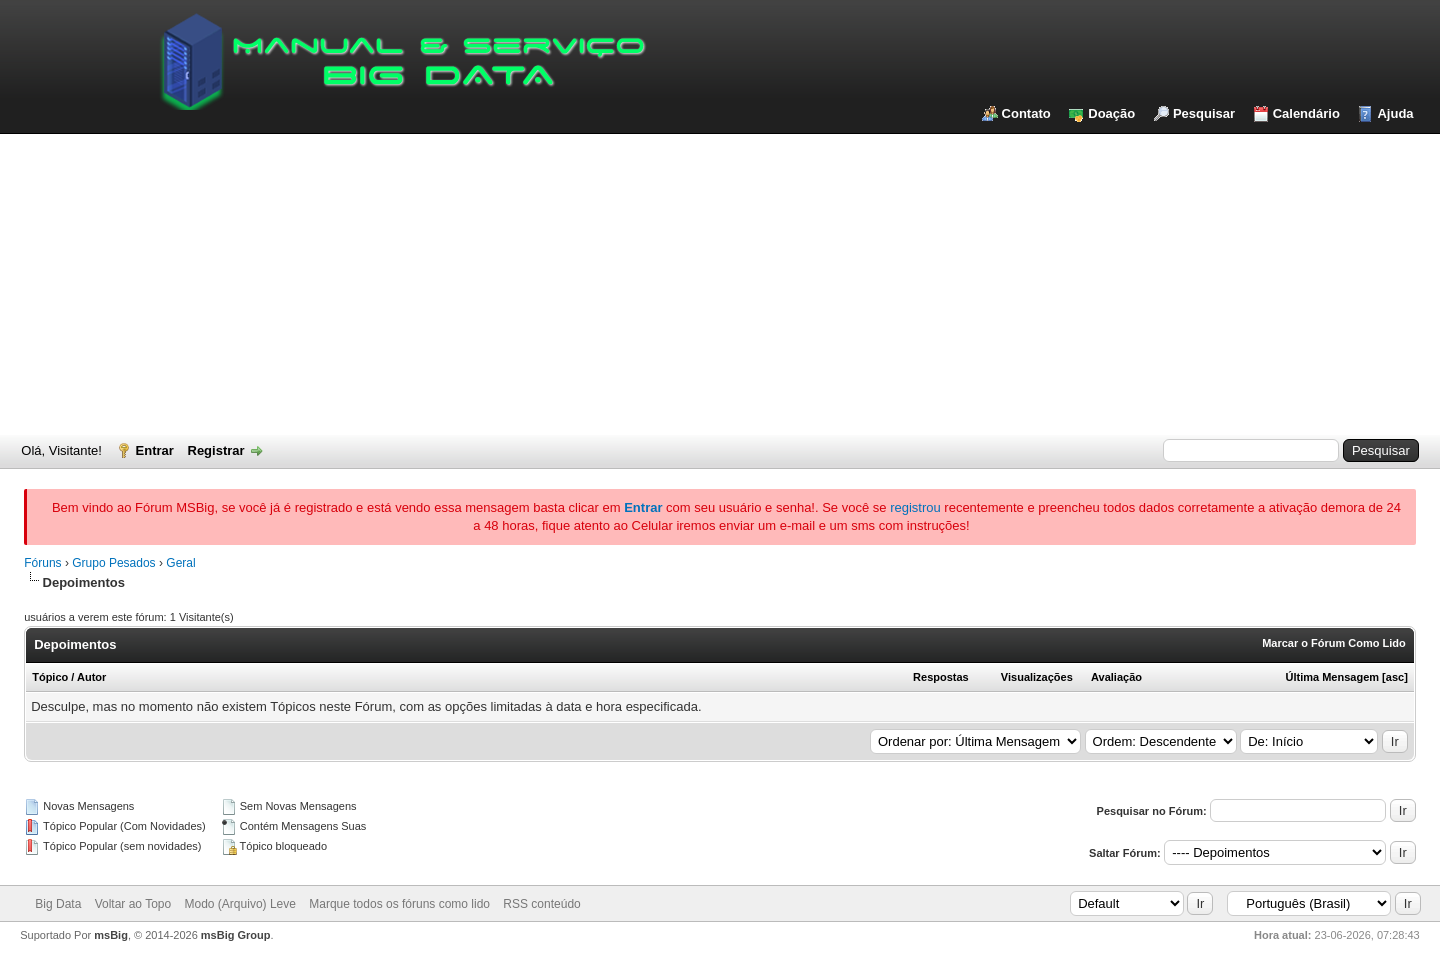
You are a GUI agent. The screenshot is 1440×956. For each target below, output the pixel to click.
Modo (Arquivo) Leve (240, 904)
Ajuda (1395, 113)
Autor (91, 677)
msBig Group (236, 935)
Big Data (58, 904)
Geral (180, 563)
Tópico (50, 677)
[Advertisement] (720, 284)
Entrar (155, 450)
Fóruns (42, 563)
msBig (111, 935)
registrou (915, 507)
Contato (1026, 113)
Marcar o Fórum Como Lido (1334, 643)
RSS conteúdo (541, 904)
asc (1395, 677)
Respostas (941, 677)
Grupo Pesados (113, 563)
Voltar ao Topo (133, 904)
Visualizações (1037, 677)
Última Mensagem (1333, 677)
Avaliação (1116, 677)
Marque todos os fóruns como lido (399, 904)
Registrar (216, 450)
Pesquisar (1204, 113)
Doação (1111, 113)
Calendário (1306, 113)
